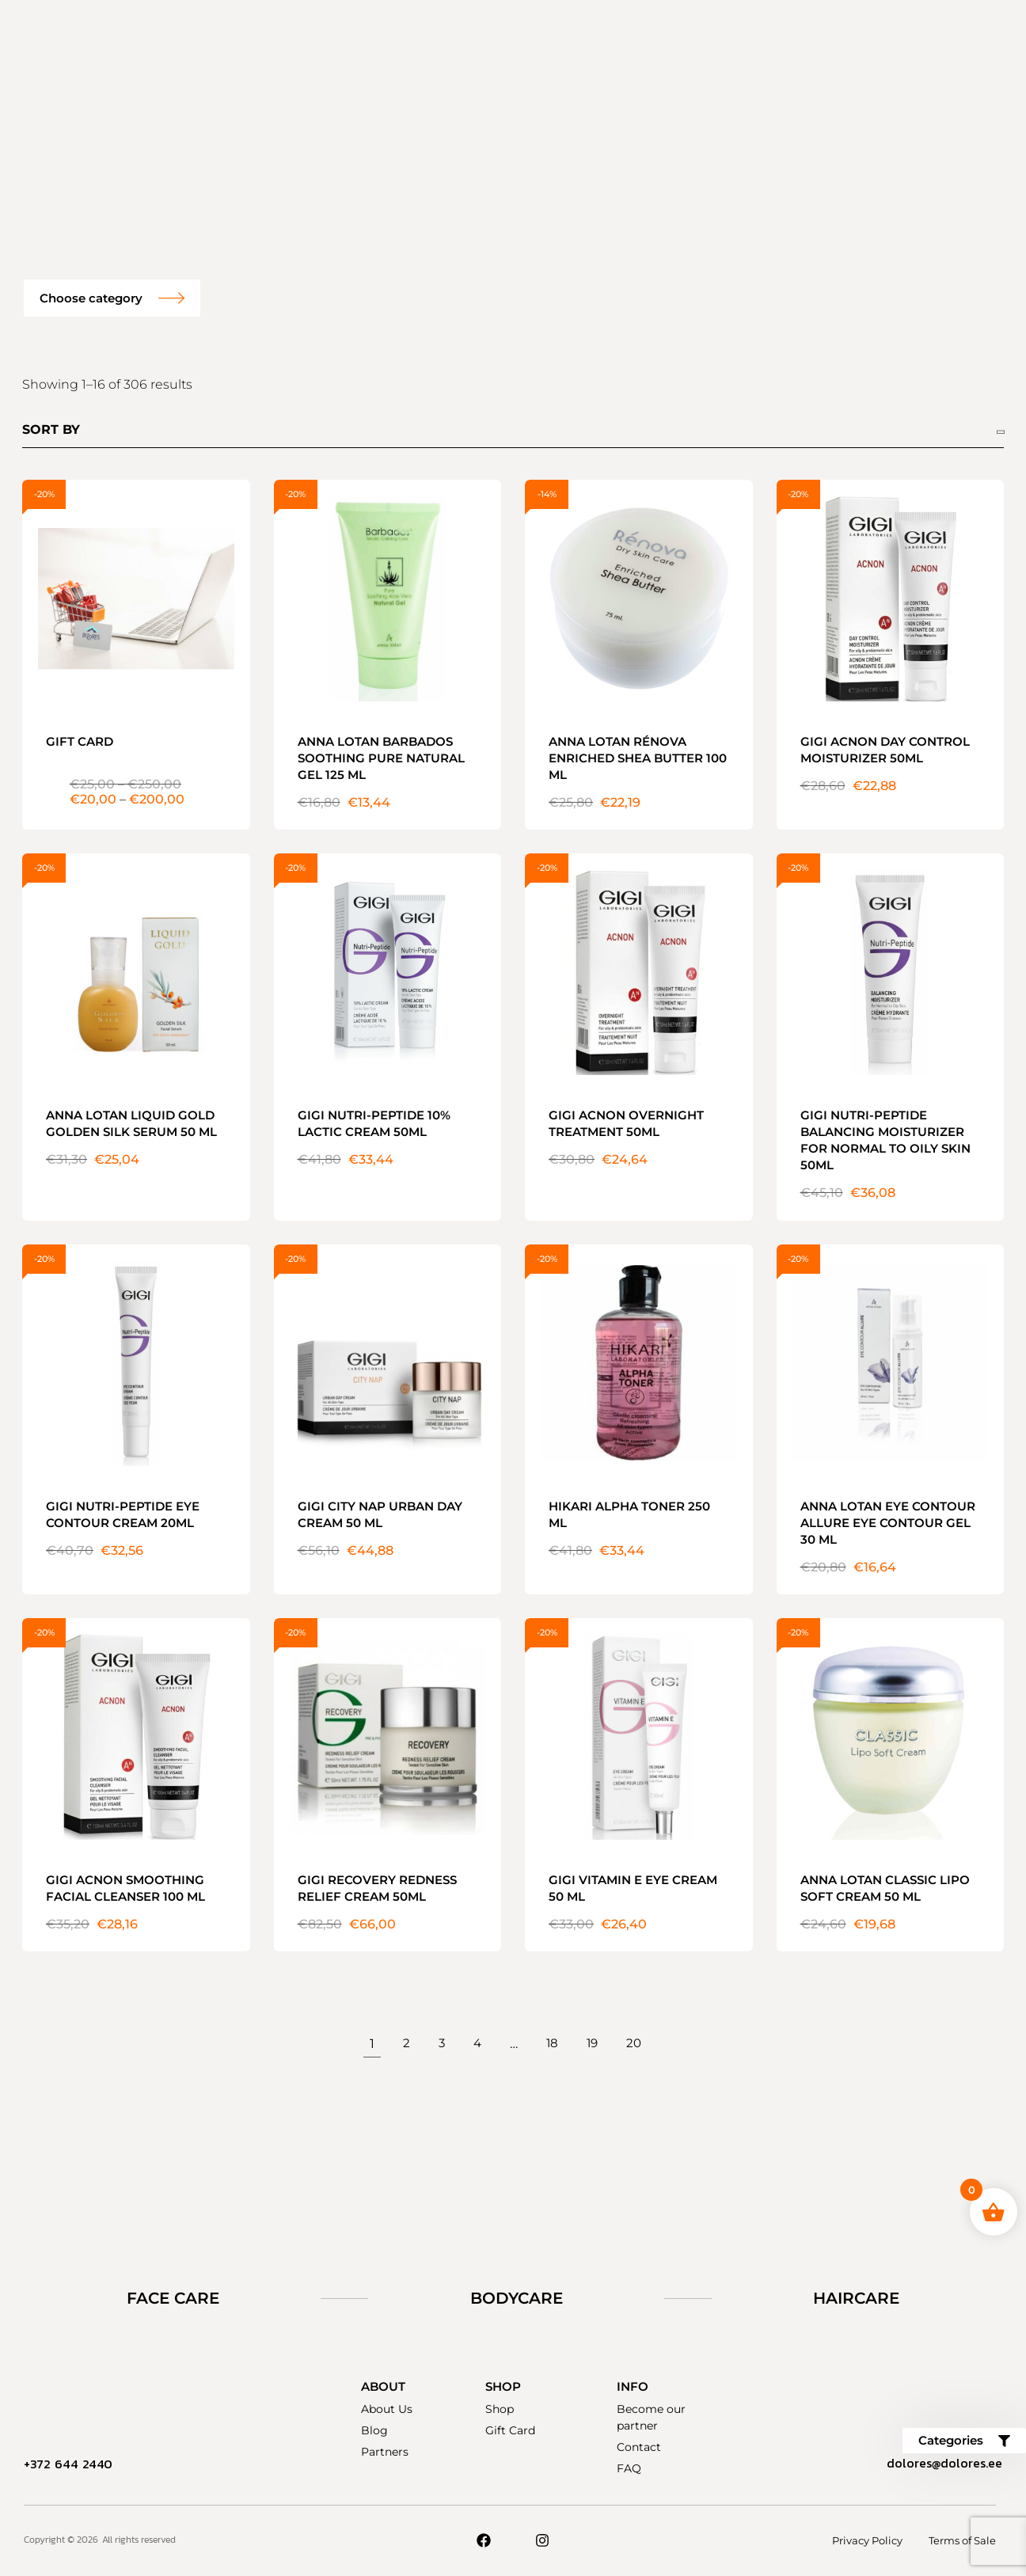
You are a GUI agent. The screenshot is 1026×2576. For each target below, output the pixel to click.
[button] (112, 298)
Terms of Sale (962, 2539)
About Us (386, 2409)
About (485, 35)
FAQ (709, 35)
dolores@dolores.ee (939, 2464)
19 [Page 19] (593, 2043)
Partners (384, 2452)
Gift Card (510, 2430)
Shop (499, 2409)
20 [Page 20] (636, 2043)
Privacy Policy (861, 2539)
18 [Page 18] (551, 2043)
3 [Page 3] (439, 2043)
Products (404, 35)
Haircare (856, 2298)
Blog (374, 2430)
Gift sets (315, 35)
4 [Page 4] (476, 2043)
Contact (521, 108)
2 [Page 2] (404, 2043)
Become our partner (601, 35)
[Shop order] (513, 432)
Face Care (173, 2298)
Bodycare (516, 2298)
